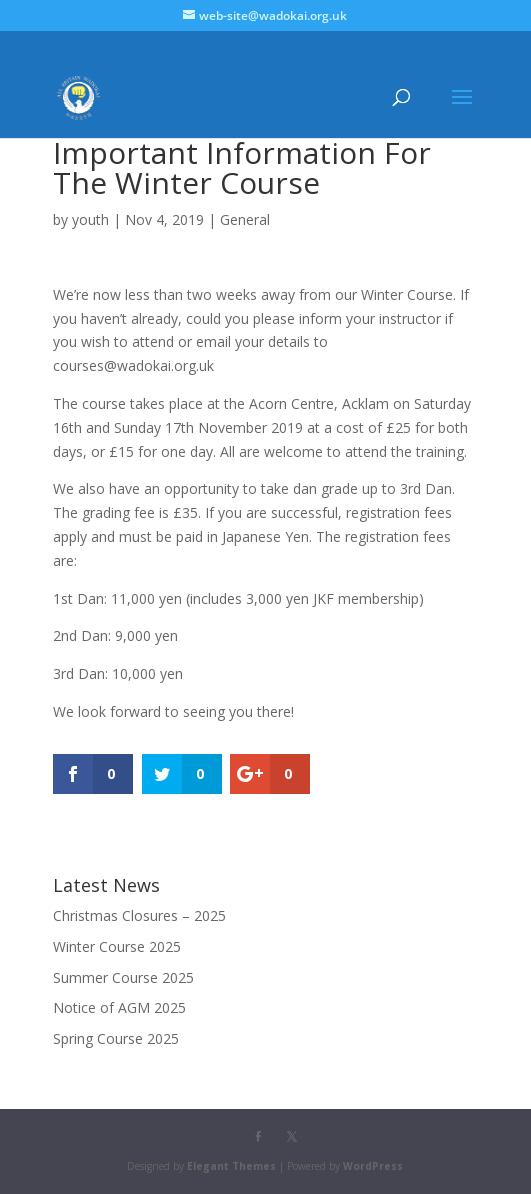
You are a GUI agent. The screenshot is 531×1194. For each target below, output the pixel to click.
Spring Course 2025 (116, 1038)
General (245, 219)
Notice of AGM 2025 (119, 1007)
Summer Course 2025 (123, 977)
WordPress (373, 1166)
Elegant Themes (231, 1166)
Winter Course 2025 (117, 946)
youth (90, 219)
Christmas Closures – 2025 (139, 915)
